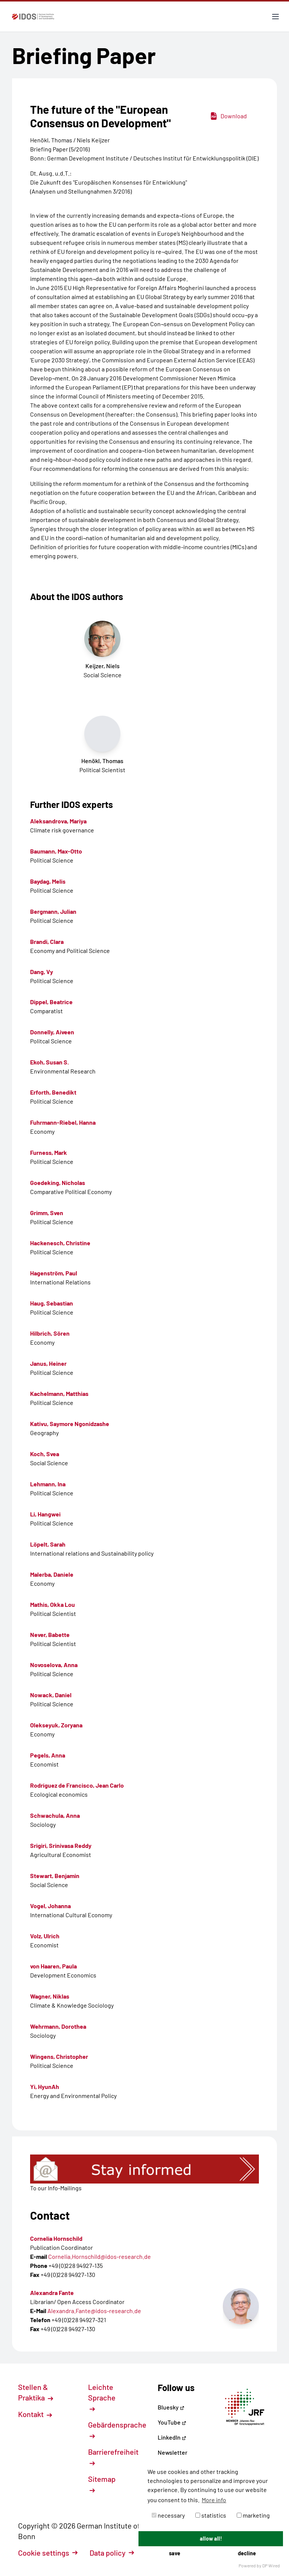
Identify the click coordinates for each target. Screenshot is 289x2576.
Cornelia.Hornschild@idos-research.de (99, 2256)
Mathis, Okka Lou (52, 1604)
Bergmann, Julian (53, 911)
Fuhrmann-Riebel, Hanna (63, 1122)
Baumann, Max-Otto (56, 851)
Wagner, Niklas (49, 1996)
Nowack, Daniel (50, 1694)
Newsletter (172, 2452)
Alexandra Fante (52, 2292)
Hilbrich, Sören (50, 1333)
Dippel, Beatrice (51, 1001)
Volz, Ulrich (44, 1935)
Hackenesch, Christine (60, 1242)
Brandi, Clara (47, 941)
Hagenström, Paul (53, 1273)
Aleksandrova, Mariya (58, 821)
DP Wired (271, 2565)
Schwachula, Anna (55, 1815)
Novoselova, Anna (54, 1664)
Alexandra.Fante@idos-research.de (94, 2310)
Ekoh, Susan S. (49, 1062)
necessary (168, 2515)
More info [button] (214, 2499)
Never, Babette (50, 1634)
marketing (253, 2515)
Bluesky (171, 2407)
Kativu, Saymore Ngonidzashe (69, 1423)
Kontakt (35, 2414)
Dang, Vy (41, 971)
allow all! (211, 2538)
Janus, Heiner (48, 1363)
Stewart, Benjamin (54, 1875)
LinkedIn (172, 2437)
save (174, 2553)
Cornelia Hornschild (56, 2238)
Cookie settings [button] (48, 2552)
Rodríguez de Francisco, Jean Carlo (77, 1785)
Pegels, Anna (47, 1755)
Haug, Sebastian (51, 1303)
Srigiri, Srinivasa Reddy (60, 1845)
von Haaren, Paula (53, 1966)
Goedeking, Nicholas (57, 1182)
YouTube (172, 2422)
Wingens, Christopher (59, 2056)
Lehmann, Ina (47, 1483)
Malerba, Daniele (51, 1574)
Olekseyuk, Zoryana (56, 1725)
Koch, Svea (44, 1453)
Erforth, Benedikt (53, 1092)
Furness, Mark (48, 1152)
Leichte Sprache (102, 2397)
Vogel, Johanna (50, 1905)
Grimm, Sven (46, 1212)
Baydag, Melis (47, 881)
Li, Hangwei (45, 1514)
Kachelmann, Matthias (59, 1393)
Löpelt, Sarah (47, 1544)
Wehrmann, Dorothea (58, 2026)
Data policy (112, 2552)
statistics (210, 2515)
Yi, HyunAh (44, 2086)
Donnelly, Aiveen (52, 1031)
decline (247, 2553)
